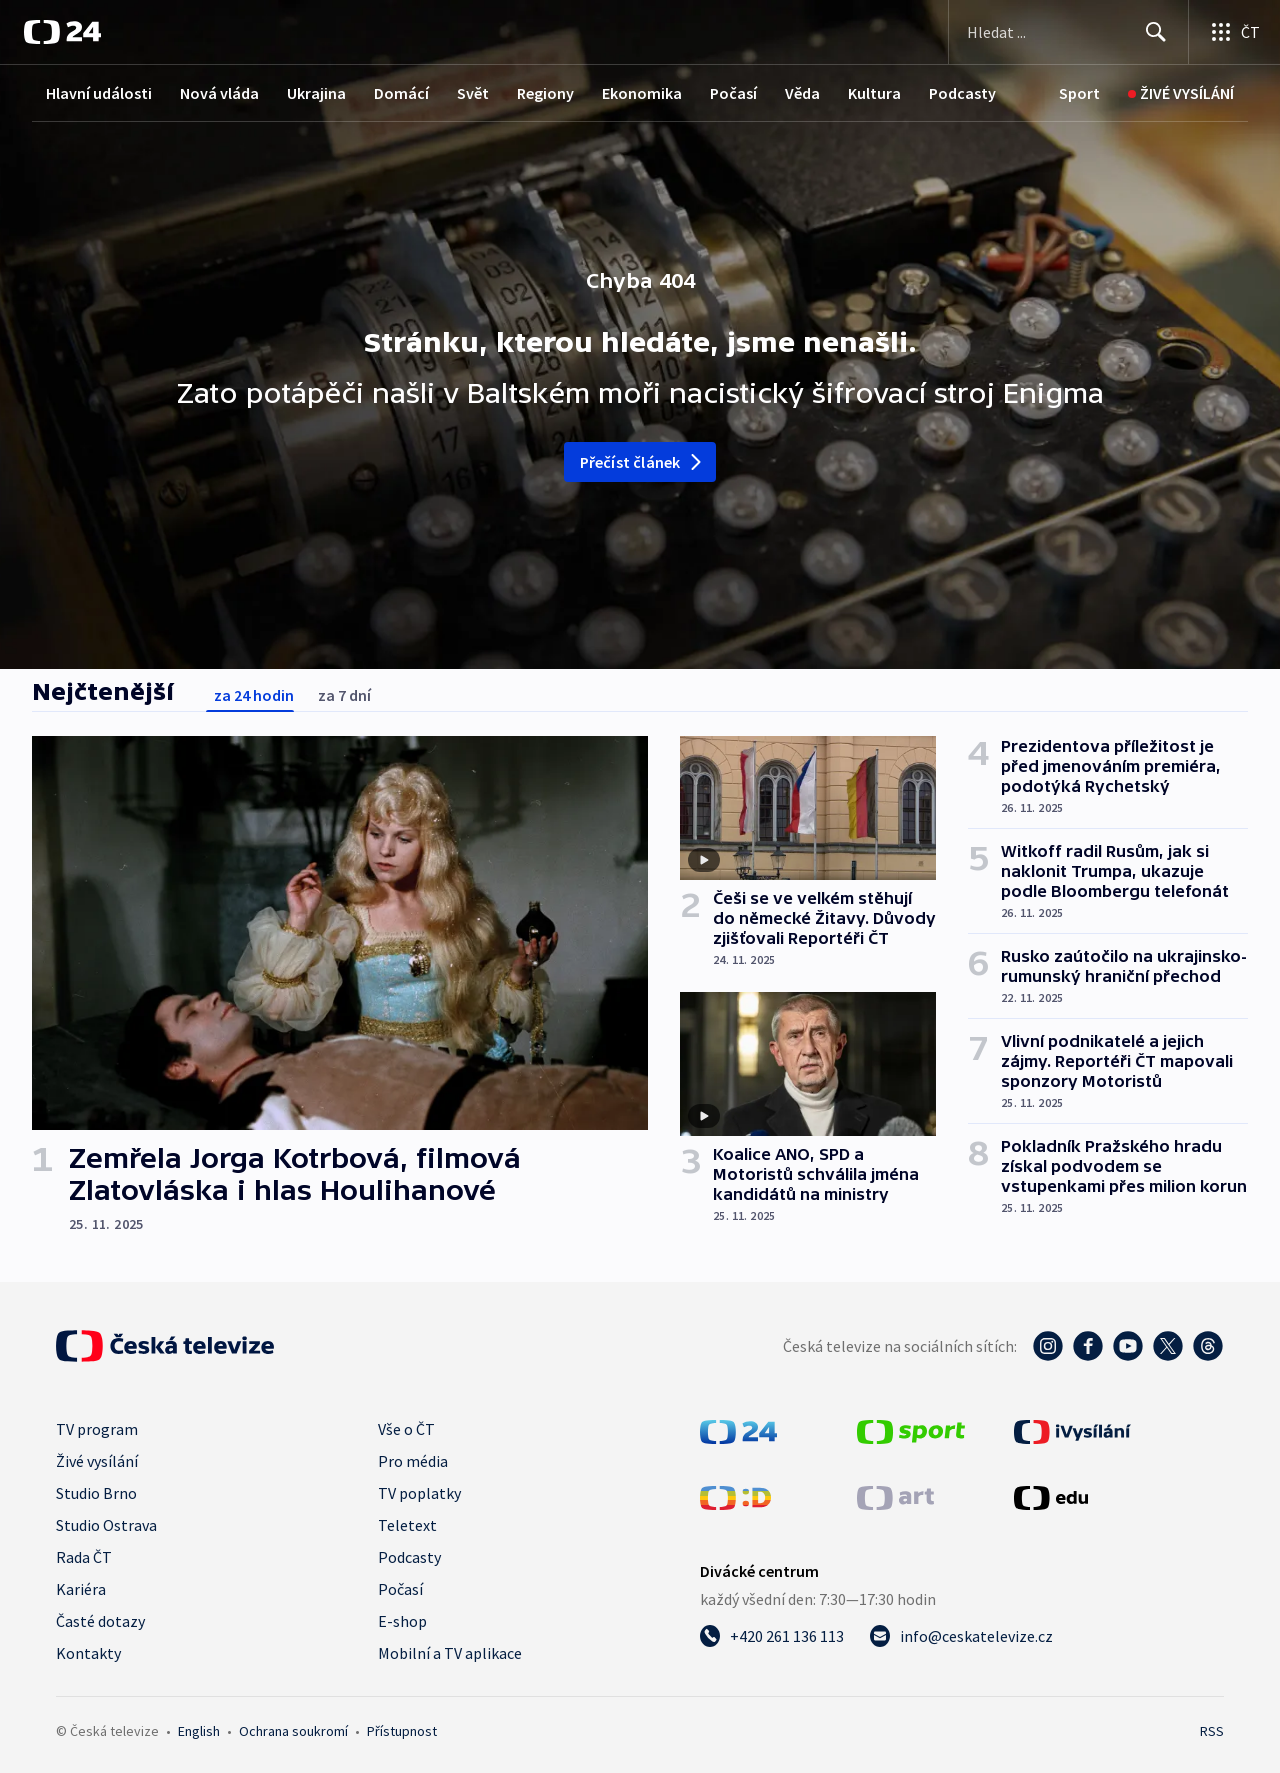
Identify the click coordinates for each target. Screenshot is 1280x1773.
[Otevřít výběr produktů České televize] (1234, 32)
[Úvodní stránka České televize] (165, 1346)
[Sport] (1079, 93)
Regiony (545, 93)
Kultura (874, 93)
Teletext (407, 1525)
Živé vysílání (97, 1461)
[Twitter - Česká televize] (1168, 1346)
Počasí (733, 93)
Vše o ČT (406, 1429)
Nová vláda (219, 93)
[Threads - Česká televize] (1208, 1346)
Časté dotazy (100, 1621)
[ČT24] (62, 32)
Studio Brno (96, 1493)
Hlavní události (99, 93)
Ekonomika (642, 93)
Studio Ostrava (106, 1525)
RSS (1212, 1731)
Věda (802, 93)
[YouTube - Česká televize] (1128, 1346)
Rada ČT (84, 1557)
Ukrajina (316, 93)
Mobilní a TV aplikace (450, 1653)
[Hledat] (1156, 32)
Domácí (401, 93)
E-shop (402, 1621)
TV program (97, 1429)
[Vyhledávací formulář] (1068, 32)
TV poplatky (419, 1493)
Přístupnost (402, 1731)
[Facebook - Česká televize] (1088, 1346)
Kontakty (88, 1653)
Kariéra (81, 1589)
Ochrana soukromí (293, 1731)
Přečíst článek (642, 462)
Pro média (413, 1461)
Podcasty (962, 93)
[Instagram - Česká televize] (1048, 1346)
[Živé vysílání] (1181, 93)
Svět (473, 93)
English (199, 1731)
